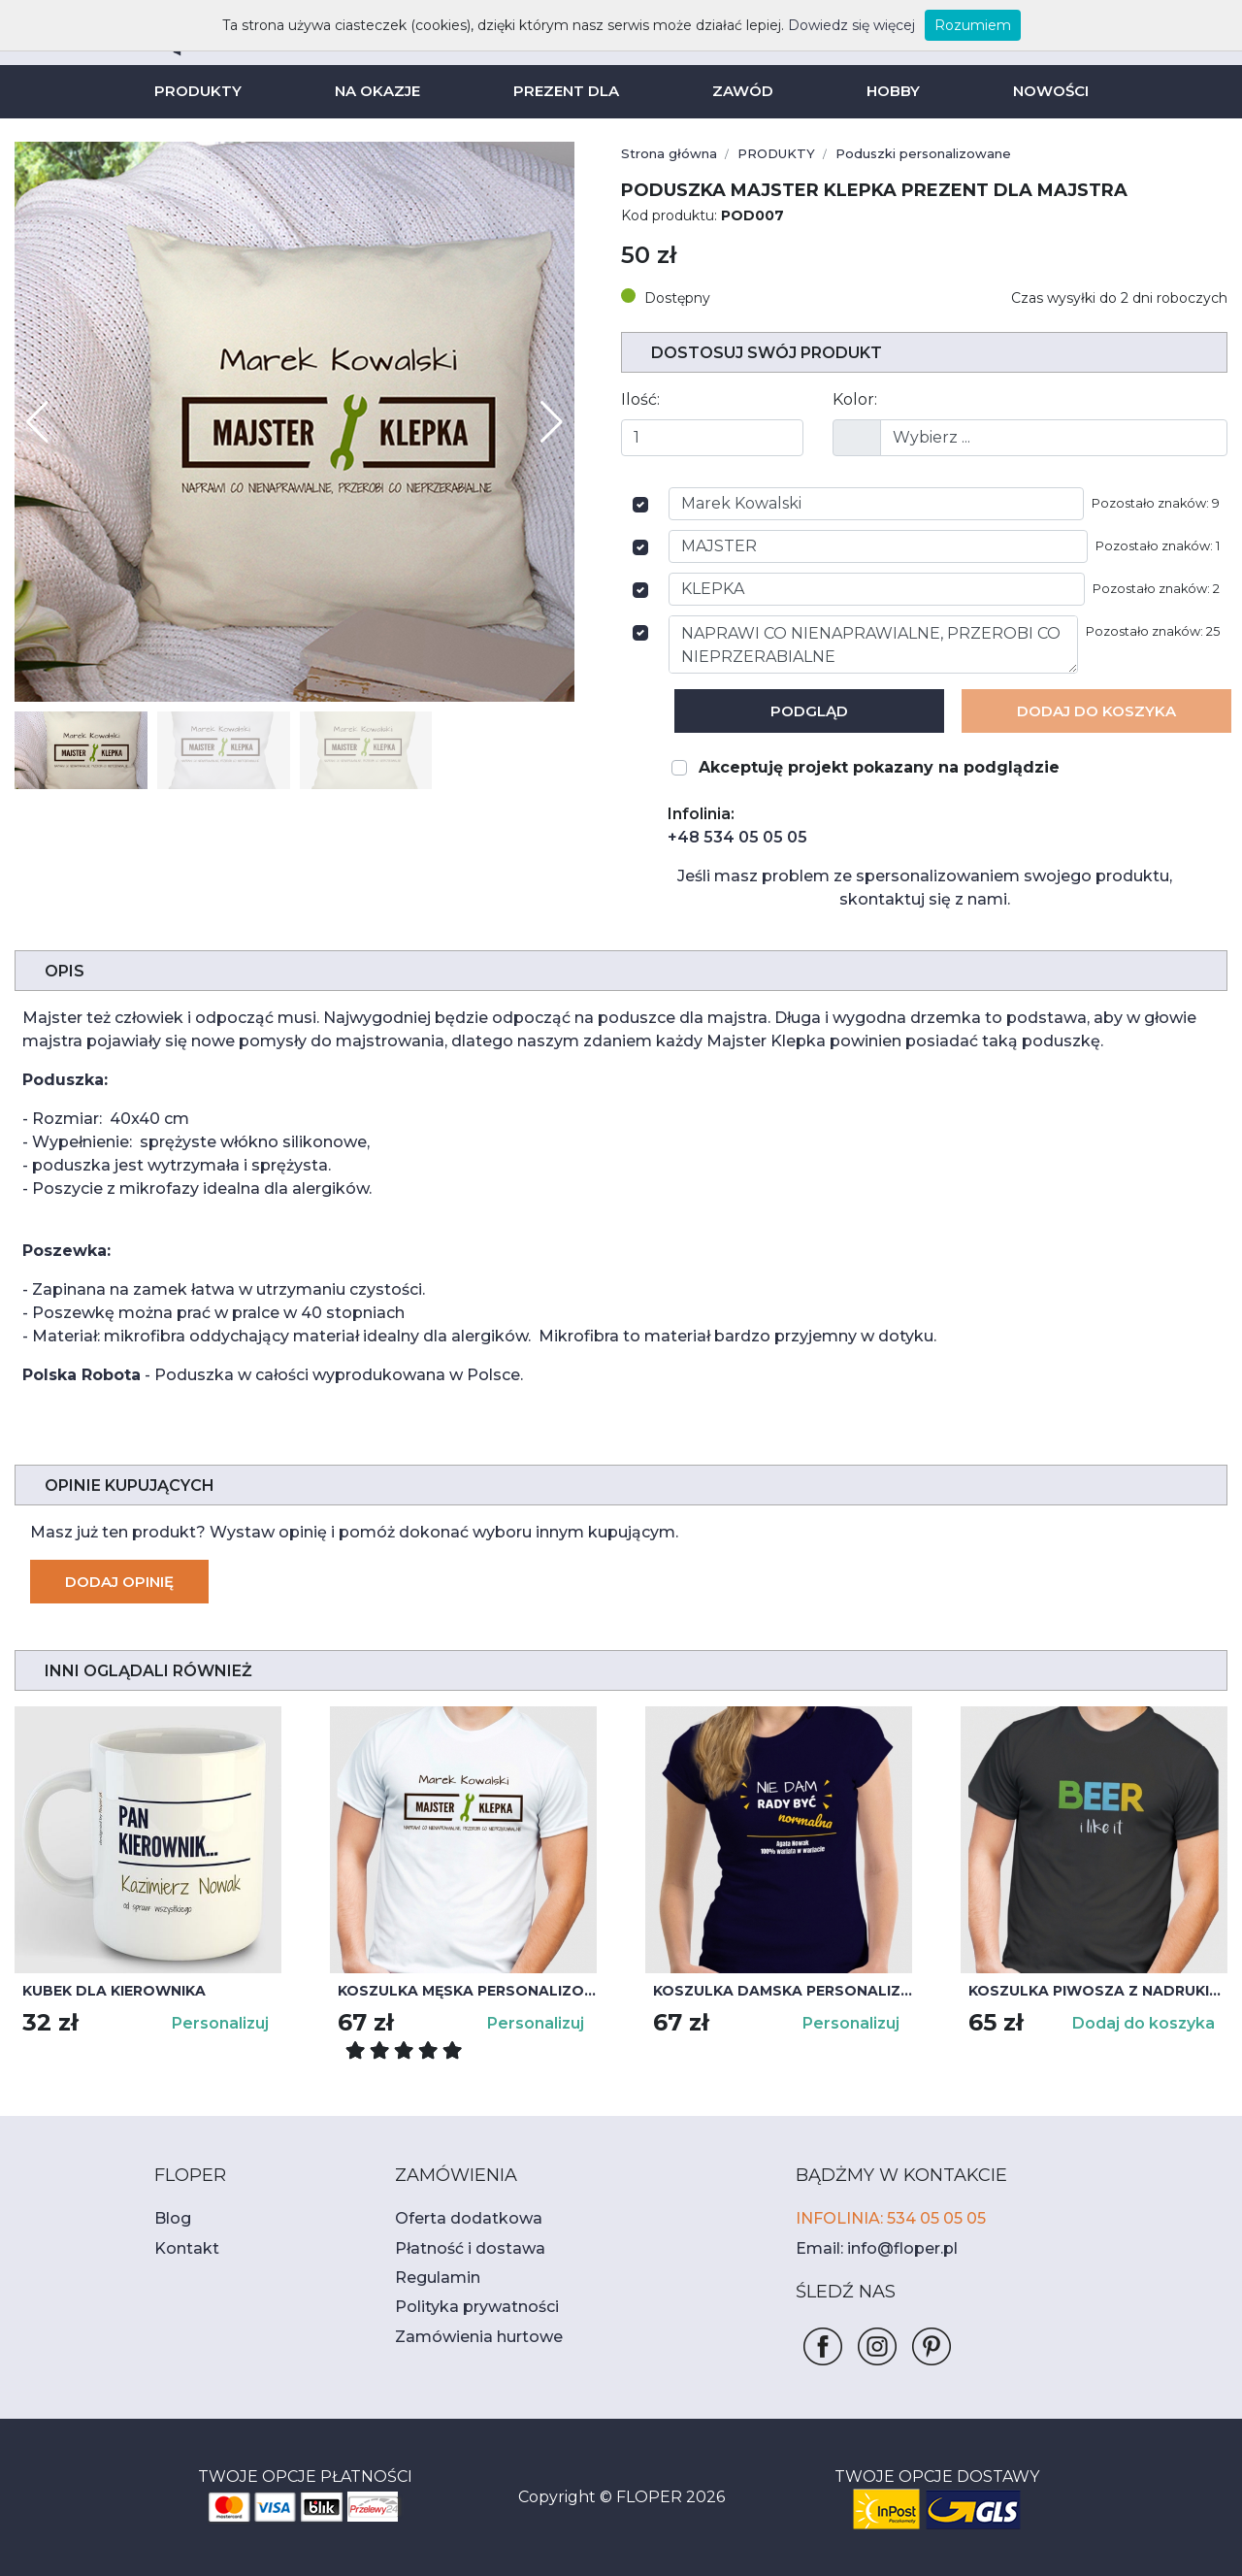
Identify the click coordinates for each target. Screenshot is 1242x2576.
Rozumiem (938, 25)
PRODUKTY (206, 91)
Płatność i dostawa (459, 2248)
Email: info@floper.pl (867, 2248)
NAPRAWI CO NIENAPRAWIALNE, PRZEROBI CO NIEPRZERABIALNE (880, 644)
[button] (552, 422)
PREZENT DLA (568, 91)
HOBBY (886, 91)
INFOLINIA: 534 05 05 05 (883, 2218)
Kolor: (853, 399)
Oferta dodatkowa (456, 2218)
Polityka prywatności (465, 2306)
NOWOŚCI (1040, 91)
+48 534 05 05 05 (728, 837)
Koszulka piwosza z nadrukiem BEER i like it (1097, 1990)
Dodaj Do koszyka (1097, 711)
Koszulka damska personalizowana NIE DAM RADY (782, 1990)
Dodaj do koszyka (1149, 2023)
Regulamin (432, 2277)
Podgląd (809, 711)
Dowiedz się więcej (829, 25)
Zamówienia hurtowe (467, 2336)
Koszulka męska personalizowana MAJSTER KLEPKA (467, 1990)
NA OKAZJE (382, 91)
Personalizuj (223, 2023)
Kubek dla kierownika (108, 1990)
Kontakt (180, 2248)
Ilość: (639, 399)
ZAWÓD (739, 91)
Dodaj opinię (117, 1581)
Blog (169, 2218)
